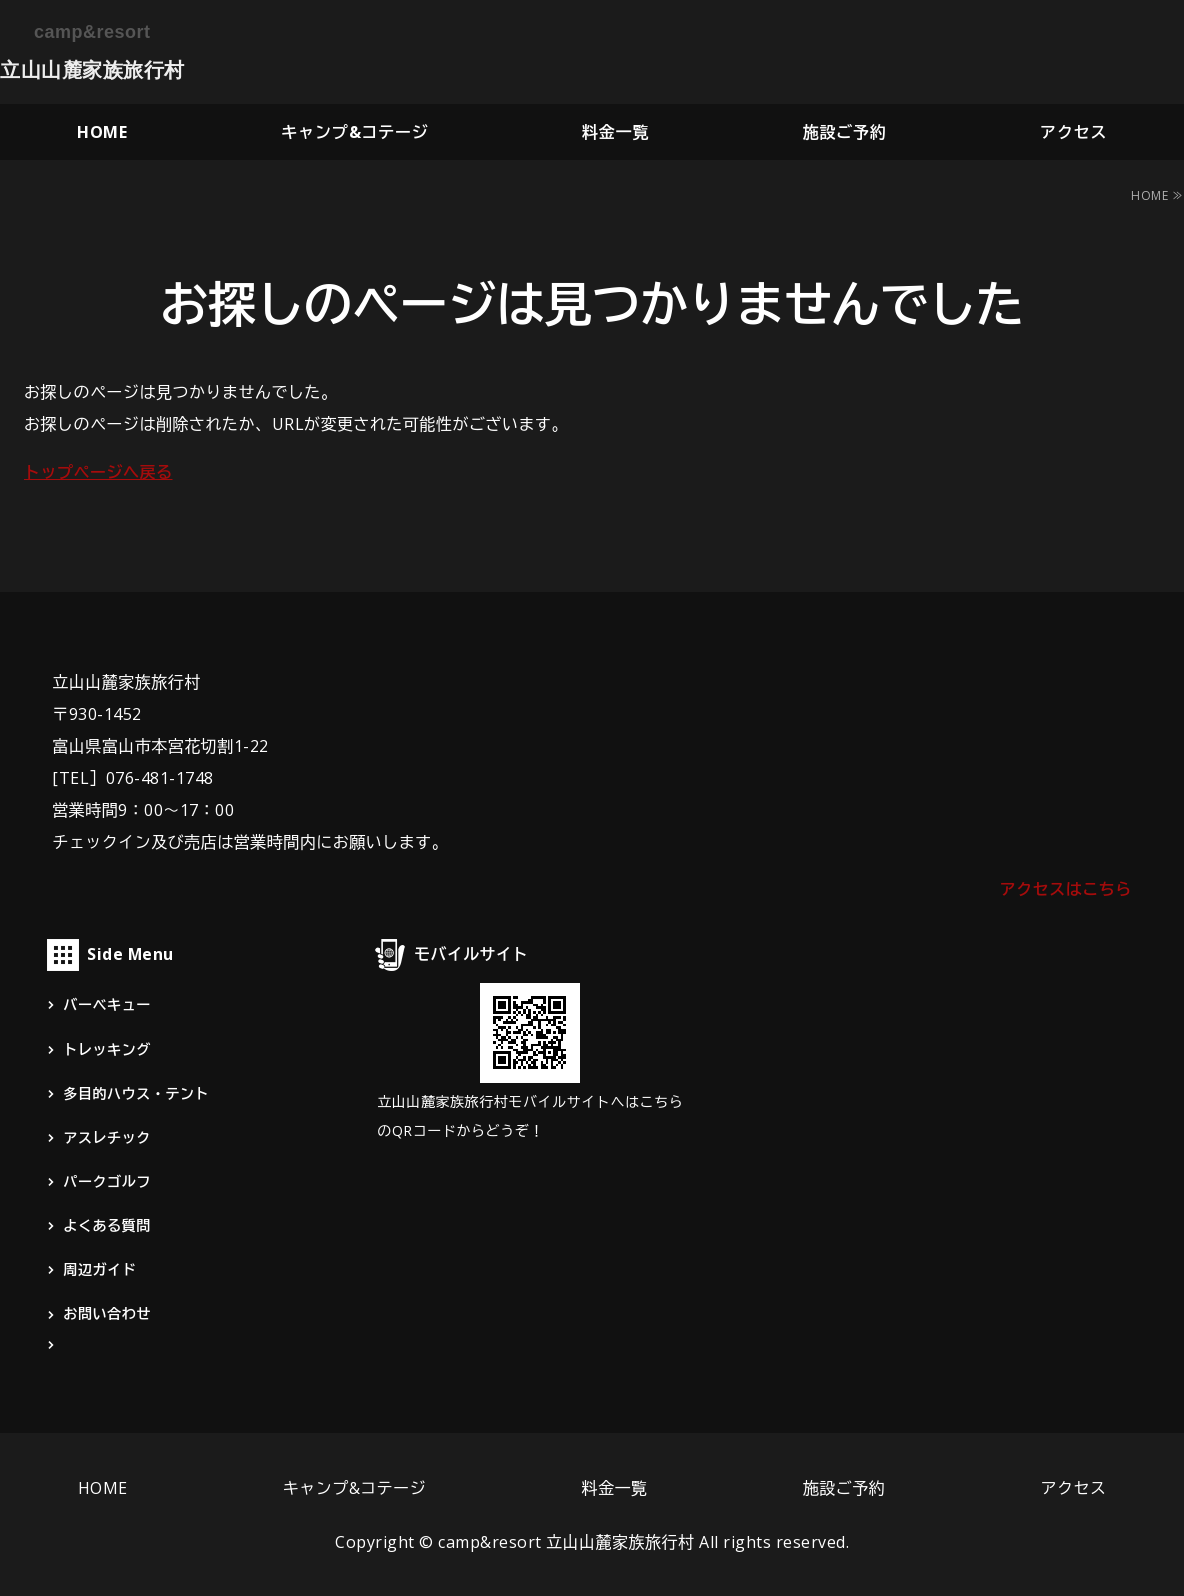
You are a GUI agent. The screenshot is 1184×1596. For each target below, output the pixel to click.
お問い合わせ (106, 1313)
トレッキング (106, 1049)
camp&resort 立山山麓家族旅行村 (566, 1542)
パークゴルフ (106, 1181)
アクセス (1073, 132)
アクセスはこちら (1066, 889)
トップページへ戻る (98, 472)
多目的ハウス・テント (136, 1093)
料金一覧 (615, 132)
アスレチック (106, 1137)
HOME (102, 132)
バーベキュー (106, 1004)
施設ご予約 (845, 132)
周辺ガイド (99, 1269)
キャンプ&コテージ (354, 132)
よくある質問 (106, 1225)
